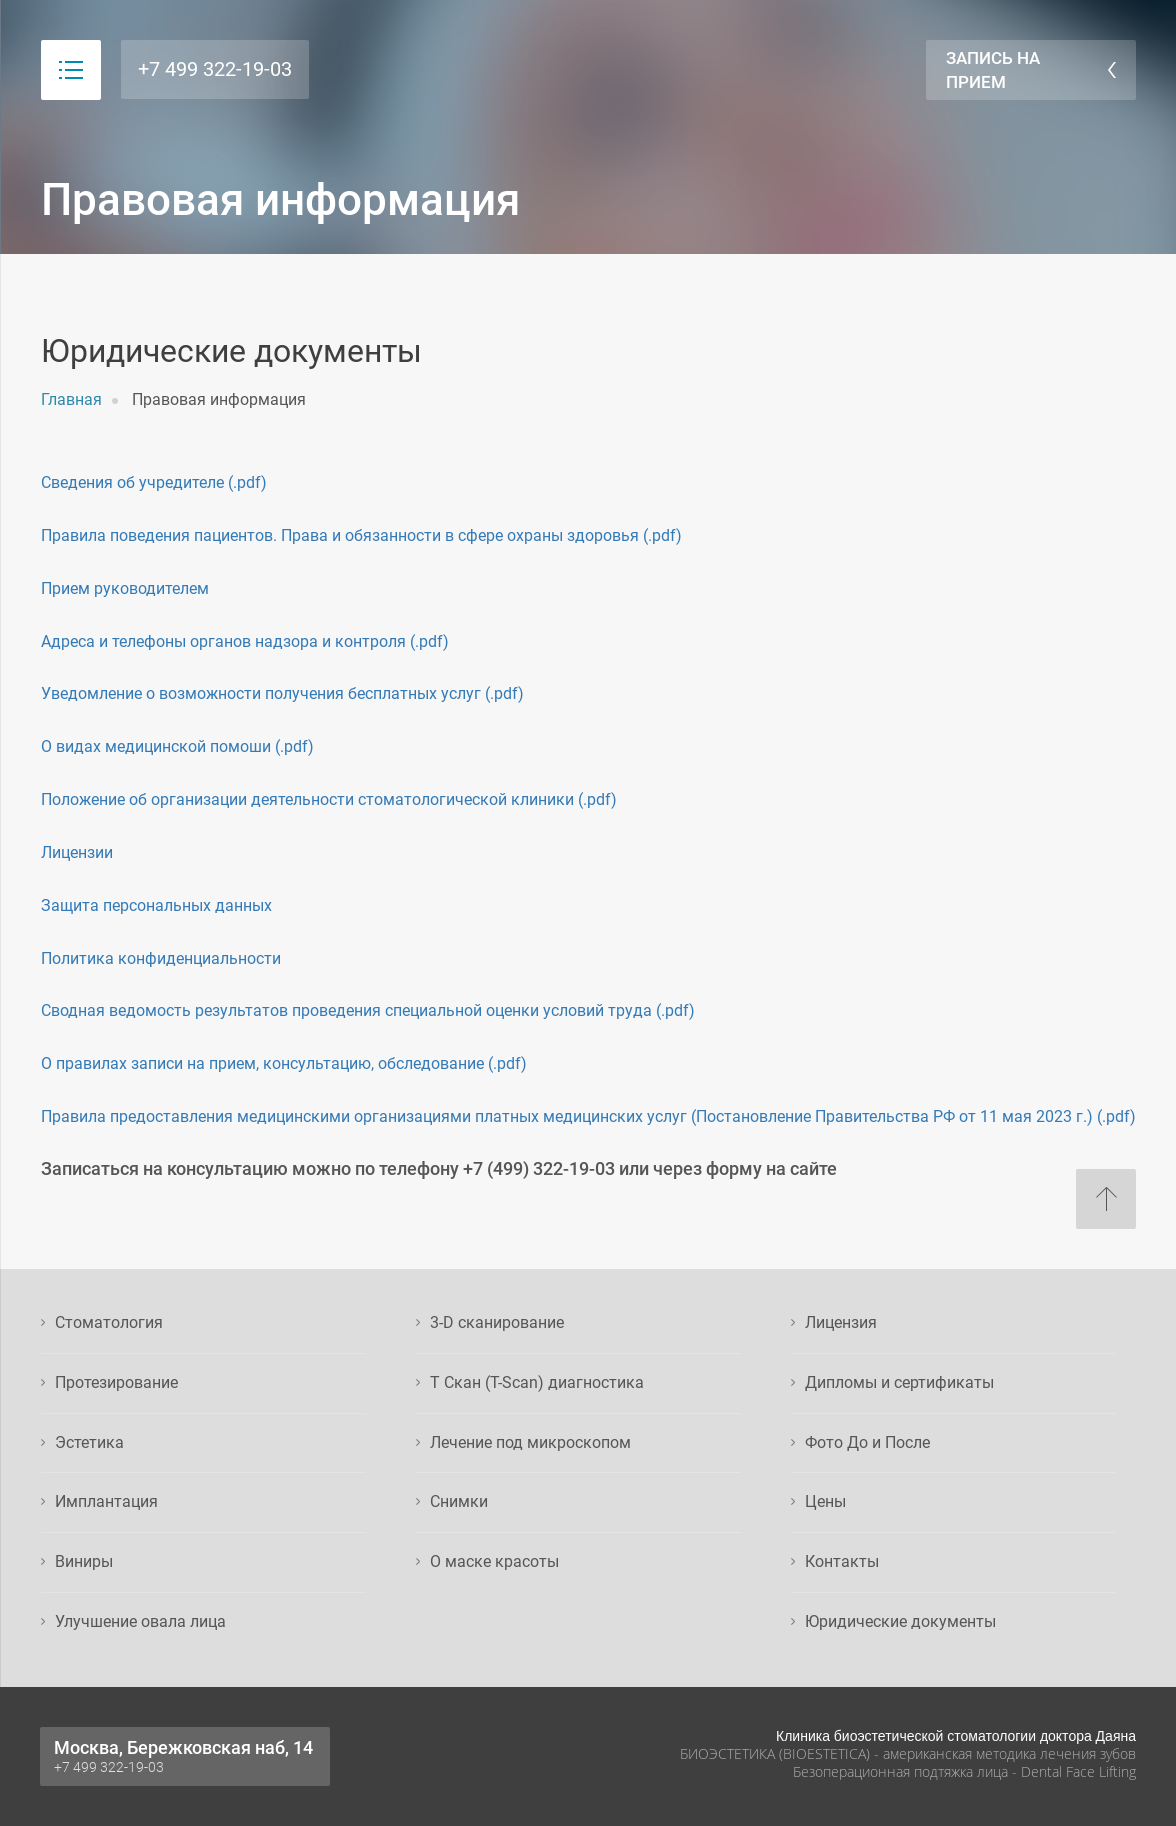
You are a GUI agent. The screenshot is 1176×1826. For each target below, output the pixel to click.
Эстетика (89, 1442)
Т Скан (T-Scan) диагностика (537, 1382)
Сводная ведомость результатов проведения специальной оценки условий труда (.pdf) (368, 1010)
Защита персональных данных (156, 905)
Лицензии (77, 852)
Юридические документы (900, 1621)
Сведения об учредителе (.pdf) (154, 482)
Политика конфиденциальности (161, 958)
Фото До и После (867, 1442)
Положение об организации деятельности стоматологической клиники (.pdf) (329, 799)
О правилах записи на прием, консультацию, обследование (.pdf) (284, 1063)
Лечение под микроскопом (530, 1442)
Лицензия (841, 1322)
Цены (825, 1501)
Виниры (84, 1561)
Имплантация (106, 1501)
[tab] (588, 589)
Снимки (459, 1501)
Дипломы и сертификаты (899, 1382)
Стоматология (109, 1322)
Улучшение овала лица (140, 1621)
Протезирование (116, 1382)
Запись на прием (993, 70)
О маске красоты (494, 1561)
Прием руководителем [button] (125, 588)
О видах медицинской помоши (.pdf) (177, 746)
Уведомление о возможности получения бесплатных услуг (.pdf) (282, 693)
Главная (71, 399)
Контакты (842, 1561)
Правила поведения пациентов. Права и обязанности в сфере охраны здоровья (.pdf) (361, 535)
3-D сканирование (497, 1322)
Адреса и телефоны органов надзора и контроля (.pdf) (245, 641)
